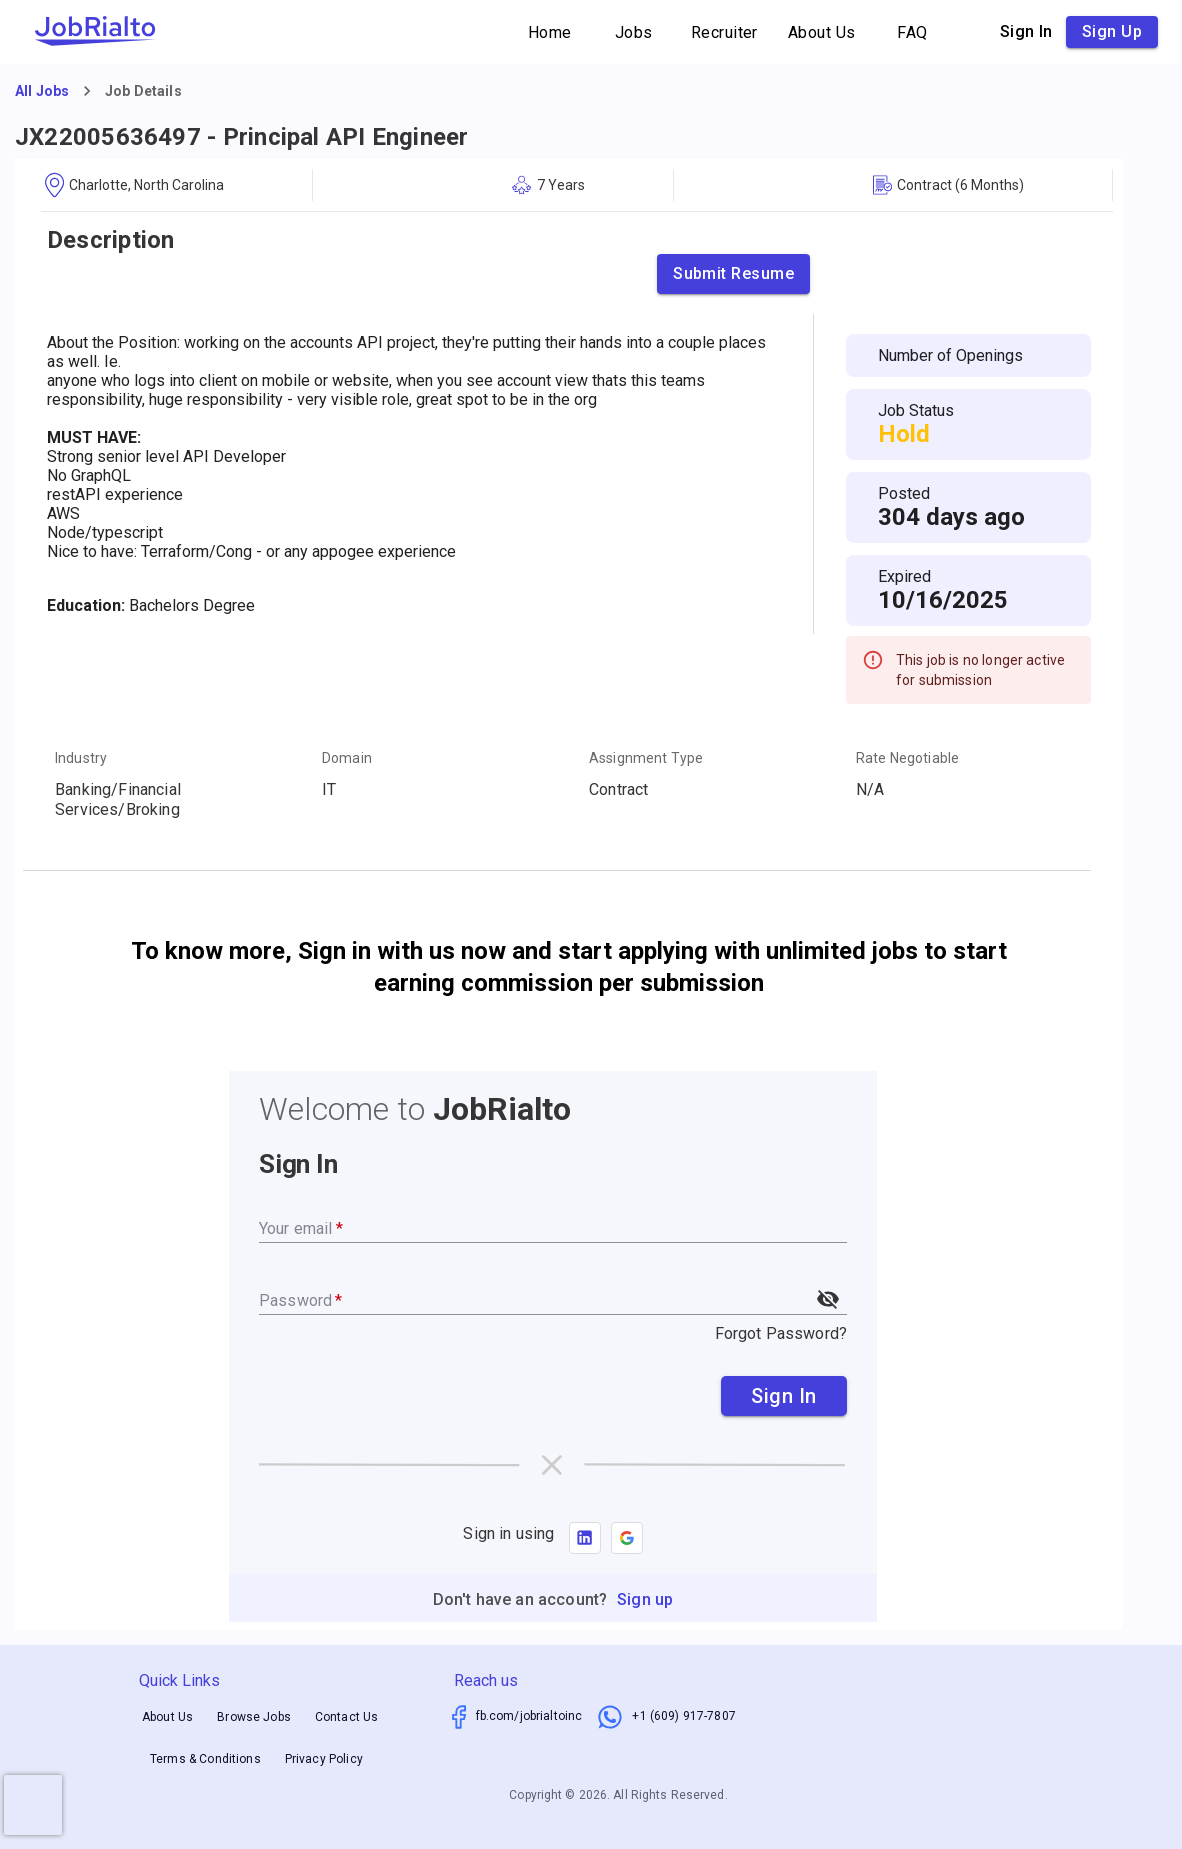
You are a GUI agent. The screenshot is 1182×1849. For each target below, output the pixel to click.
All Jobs (42, 91)
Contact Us (347, 1717)
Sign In (784, 1396)
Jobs (634, 32)
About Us (822, 32)
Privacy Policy (324, 1759)
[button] (627, 1538)
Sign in (1026, 32)
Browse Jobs (254, 1717)
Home (550, 32)
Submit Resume (733, 274)
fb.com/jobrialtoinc (529, 1716)
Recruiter (724, 32)
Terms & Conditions (205, 1759)
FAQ (913, 32)
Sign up (1112, 32)
